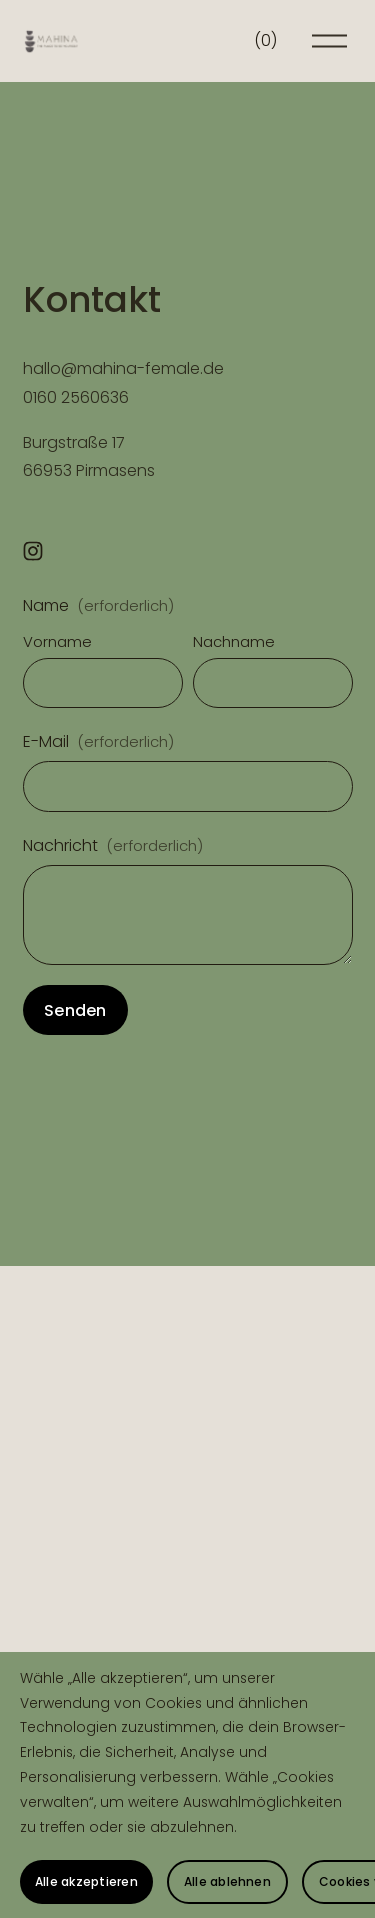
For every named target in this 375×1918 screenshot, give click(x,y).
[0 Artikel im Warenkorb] (265, 41)
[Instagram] (33, 551)
